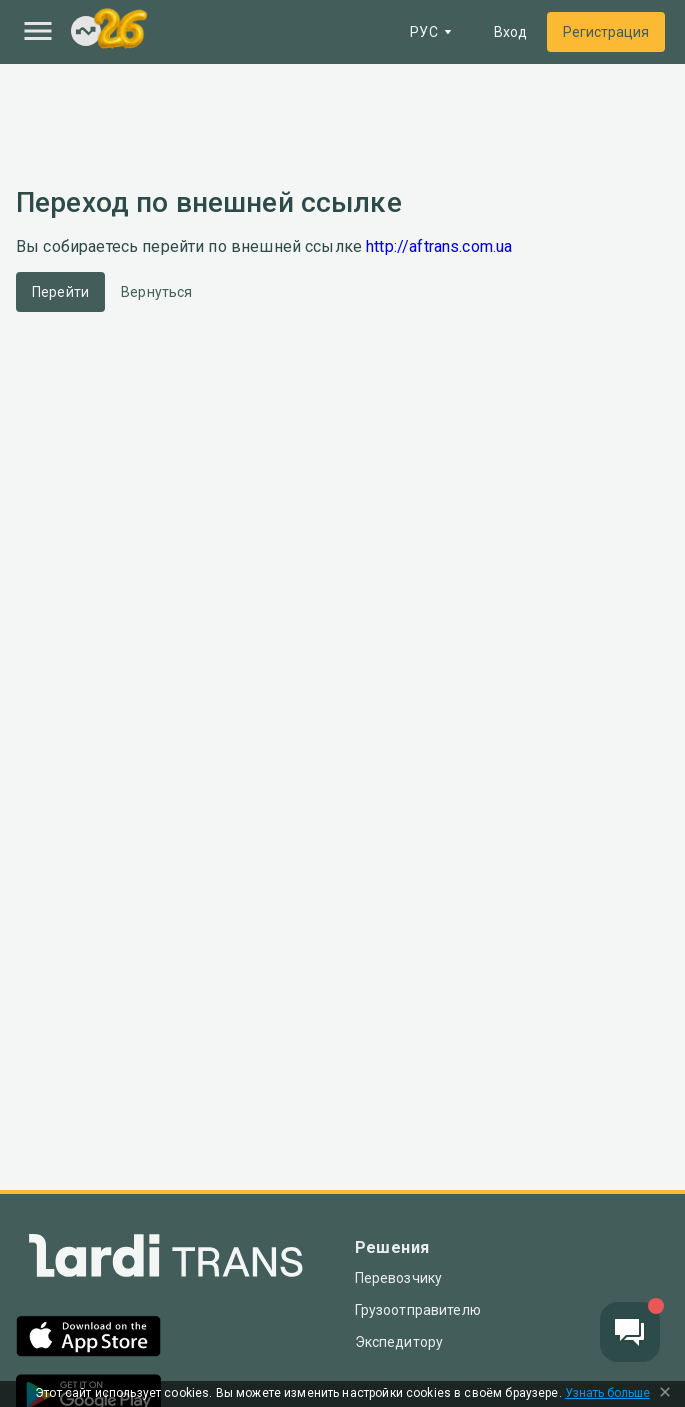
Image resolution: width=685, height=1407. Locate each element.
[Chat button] (630, 1332)
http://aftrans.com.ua (439, 246)
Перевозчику (399, 1278)
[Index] (86, 32)
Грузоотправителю (418, 1310)
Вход (510, 32)
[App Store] (88, 1338)
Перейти (60, 292)
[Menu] (38, 31)
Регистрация (606, 32)
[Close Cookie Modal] (665, 1394)
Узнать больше (607, 1393)
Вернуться (156, 292)
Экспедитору (399, 1342)
